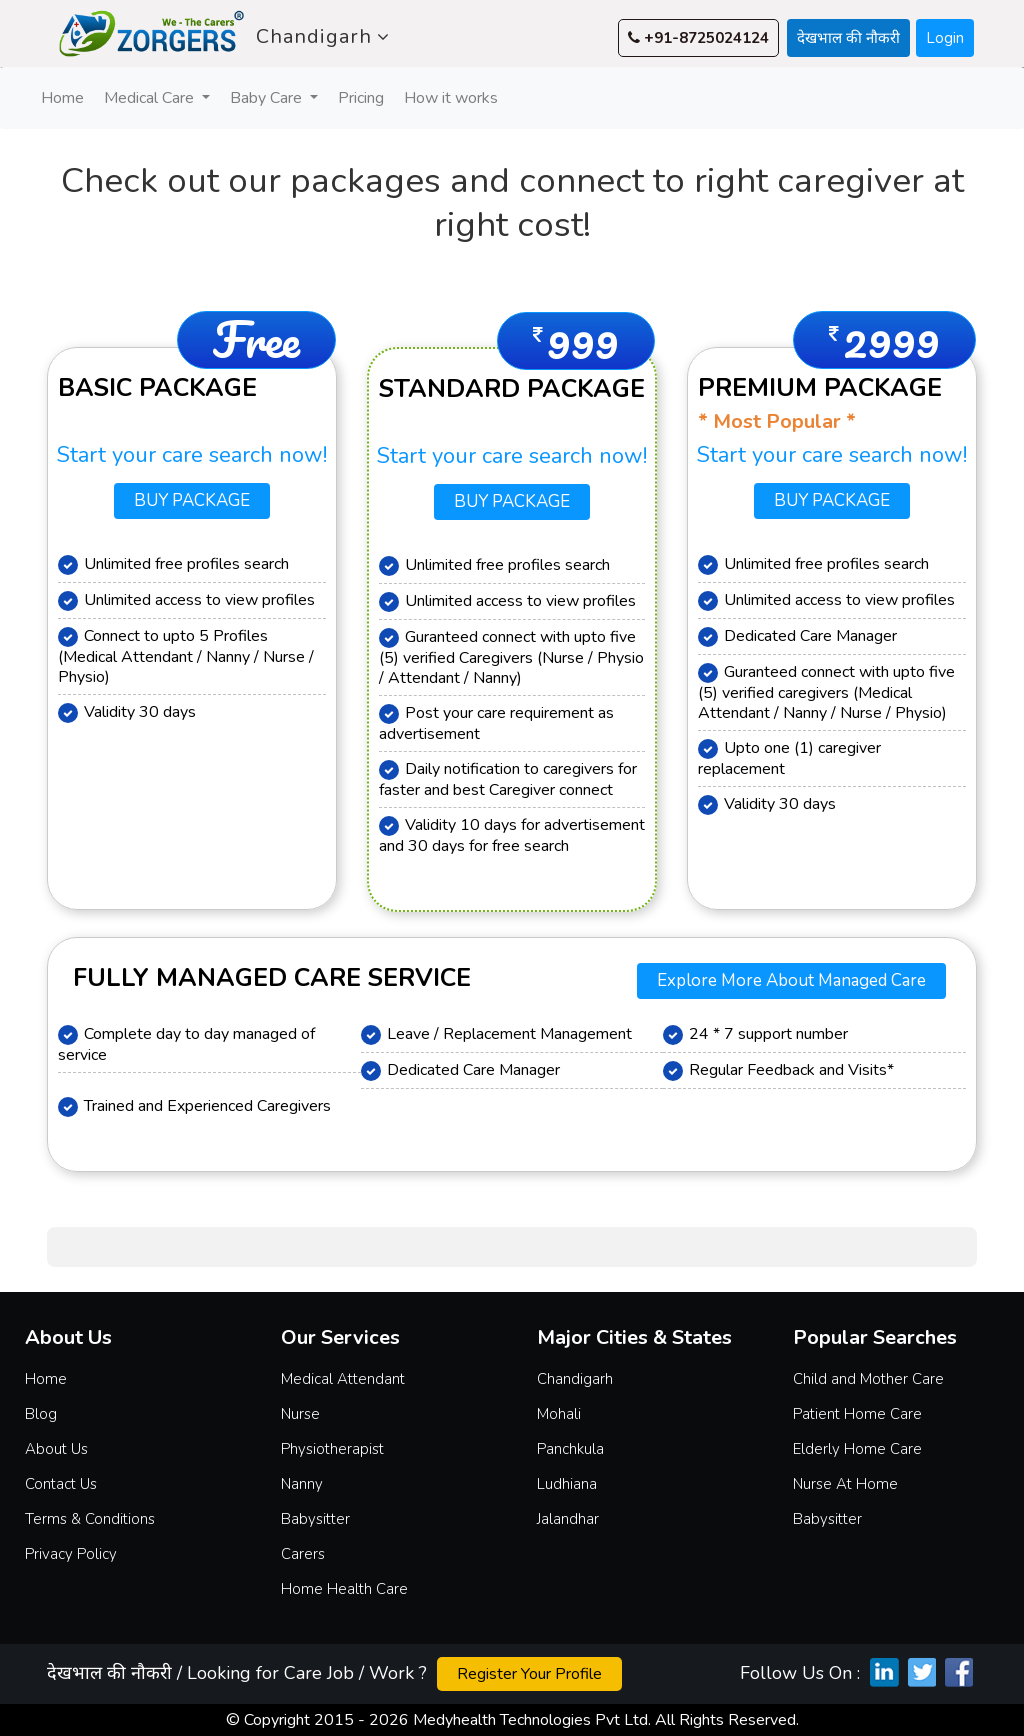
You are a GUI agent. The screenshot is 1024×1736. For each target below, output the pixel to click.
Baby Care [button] (268, 98)
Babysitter (315, 1519)
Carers (303, 1554)
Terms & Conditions (90, 1519)
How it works (451, 98)
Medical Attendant (343, 1379)
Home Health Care (344, 1589)
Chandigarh (323, 37)
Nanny (302, 1484)
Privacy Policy (71, 1554)
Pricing (361, 98)
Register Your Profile (529, 1674)
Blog (41, 1414)
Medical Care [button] (151, 98)
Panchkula (570, 1449)
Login (945, 38)
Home (65, 97)
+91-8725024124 (698, 38)
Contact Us (61, 1484)
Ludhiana (567, 1484)
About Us (56, 1449)
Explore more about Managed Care (791, 980)
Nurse (300, 1414)
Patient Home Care (857, 1414)
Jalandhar (568, 1519)
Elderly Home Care (857, 1449)
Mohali (559, 1414)
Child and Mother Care (868, 1379)
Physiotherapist (332, 1449)
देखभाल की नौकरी (848, 38)
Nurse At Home (845, 1484)
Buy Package (192, 500)
